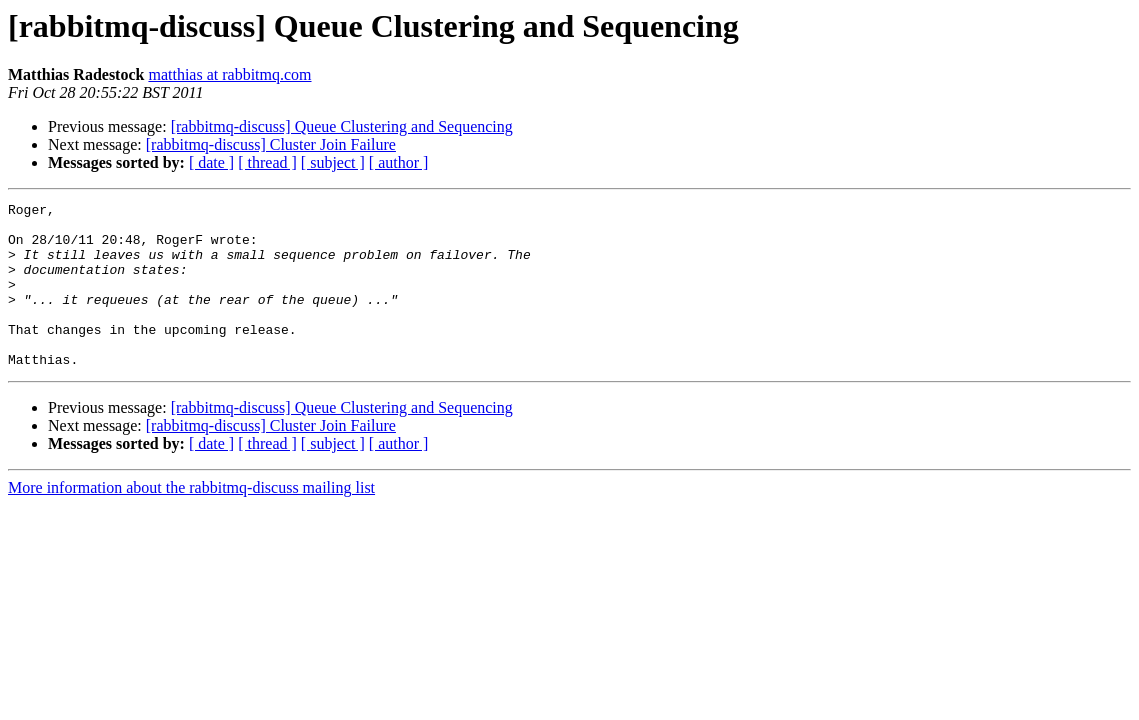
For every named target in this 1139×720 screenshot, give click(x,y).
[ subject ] (333, 162)
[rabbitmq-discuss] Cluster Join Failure (271, 144)
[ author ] (399, 162)
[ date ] (211, 162)
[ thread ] (267, 162)
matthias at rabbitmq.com (229, 74)
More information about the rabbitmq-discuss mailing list (191, 520)
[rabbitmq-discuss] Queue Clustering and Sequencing (342, 126)
